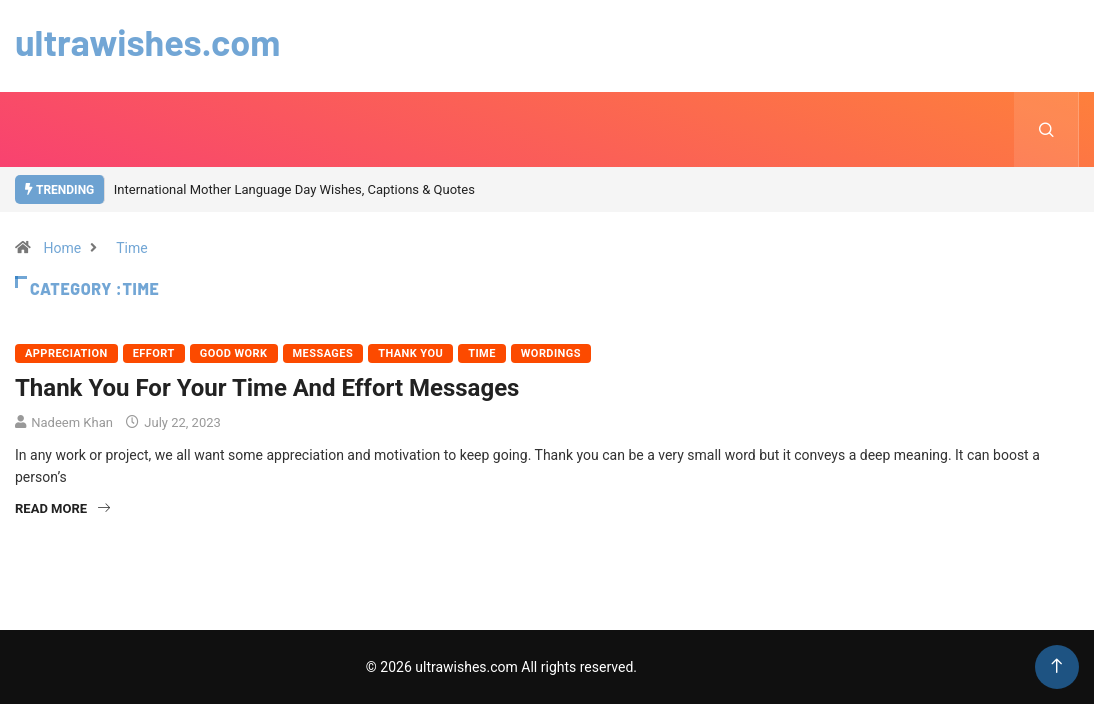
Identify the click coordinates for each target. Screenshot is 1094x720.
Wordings (551, 353)
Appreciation (66, 353)
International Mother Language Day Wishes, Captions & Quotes (294, 189)
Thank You (410, 353)
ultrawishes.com (147, 41)
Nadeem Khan (72, 422)
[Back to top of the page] (1056, 666)
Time (131, 248)
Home (62, 248)
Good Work (234, 353)
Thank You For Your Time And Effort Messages (267, 388)
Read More (62, 508)
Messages (323, 353)
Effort (154, 353)
